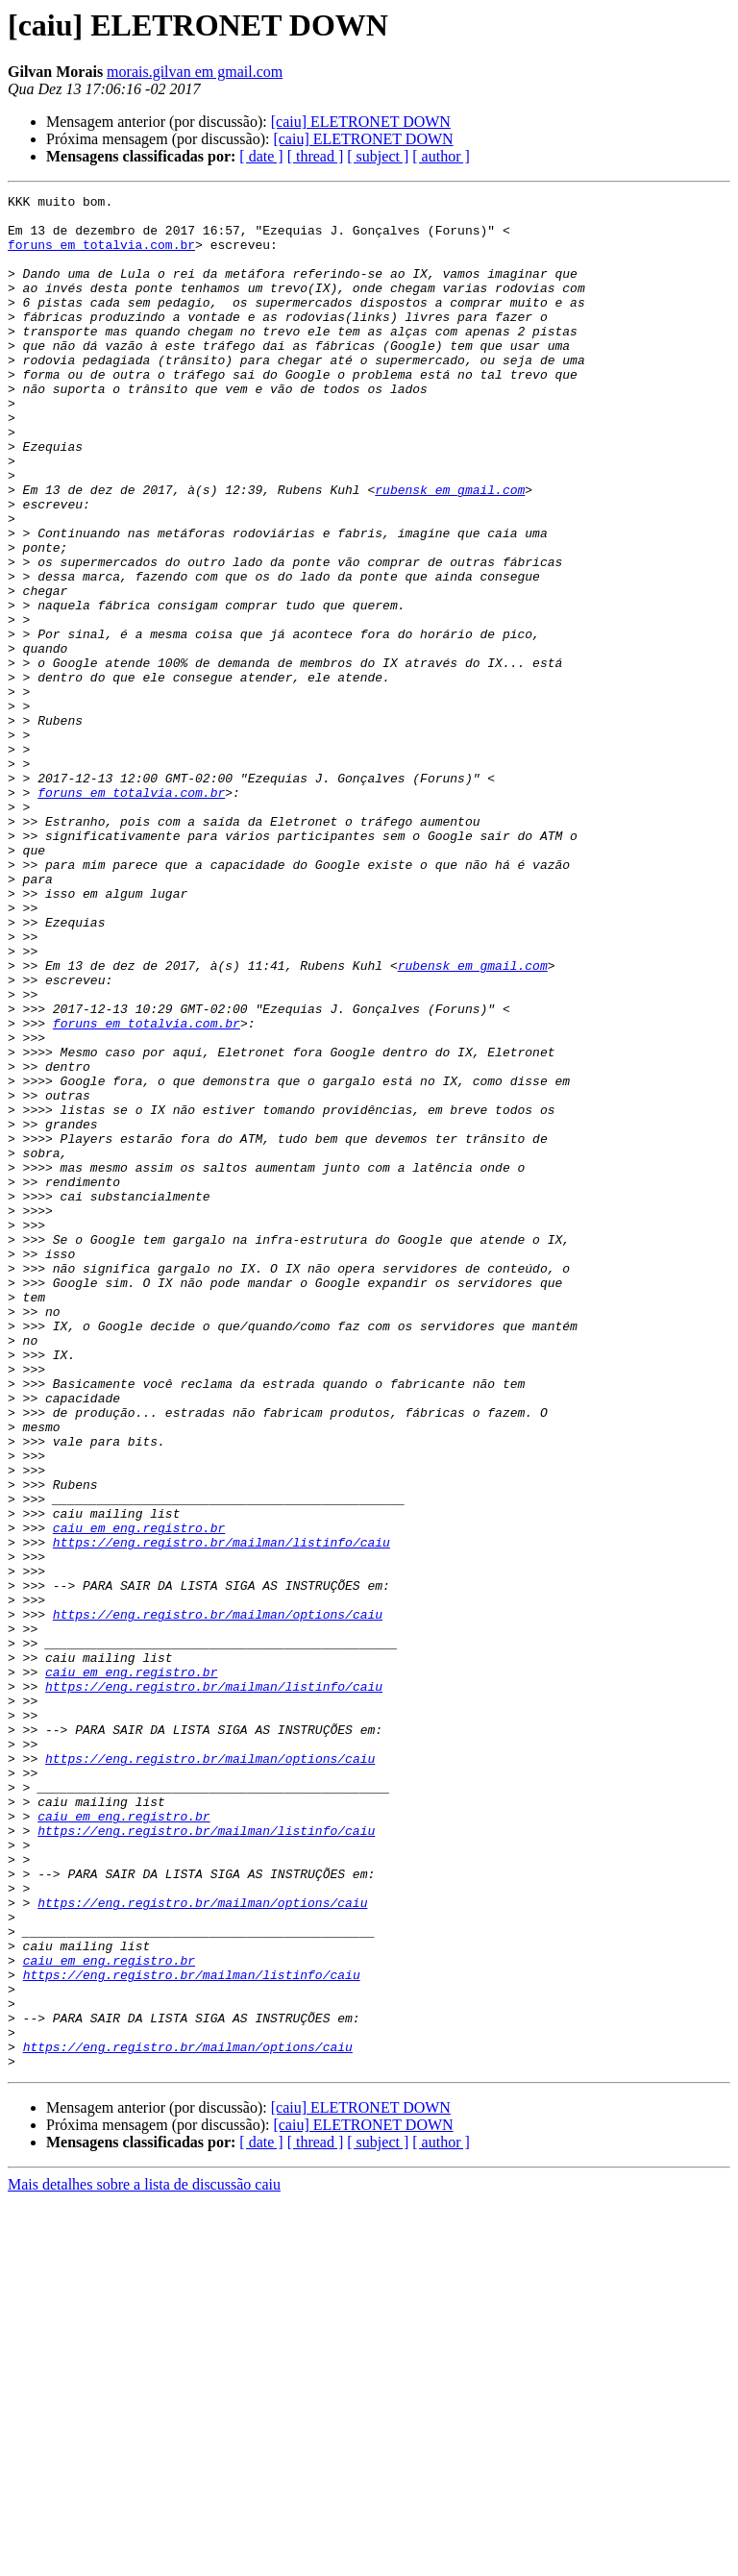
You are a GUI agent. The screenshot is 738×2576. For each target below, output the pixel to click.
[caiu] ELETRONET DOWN (361, 121)
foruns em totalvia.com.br (101, 255)
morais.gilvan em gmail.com (195, 71)
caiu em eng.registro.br (139, 1795)
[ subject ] (377, 156)
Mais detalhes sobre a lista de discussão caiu (144, 2559)
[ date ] (261, 156)
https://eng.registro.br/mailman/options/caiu (217, 1899)
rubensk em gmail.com (450, 549)
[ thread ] (315, 156)
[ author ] (441, 156)
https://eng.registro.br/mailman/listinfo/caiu (221, 1812)
